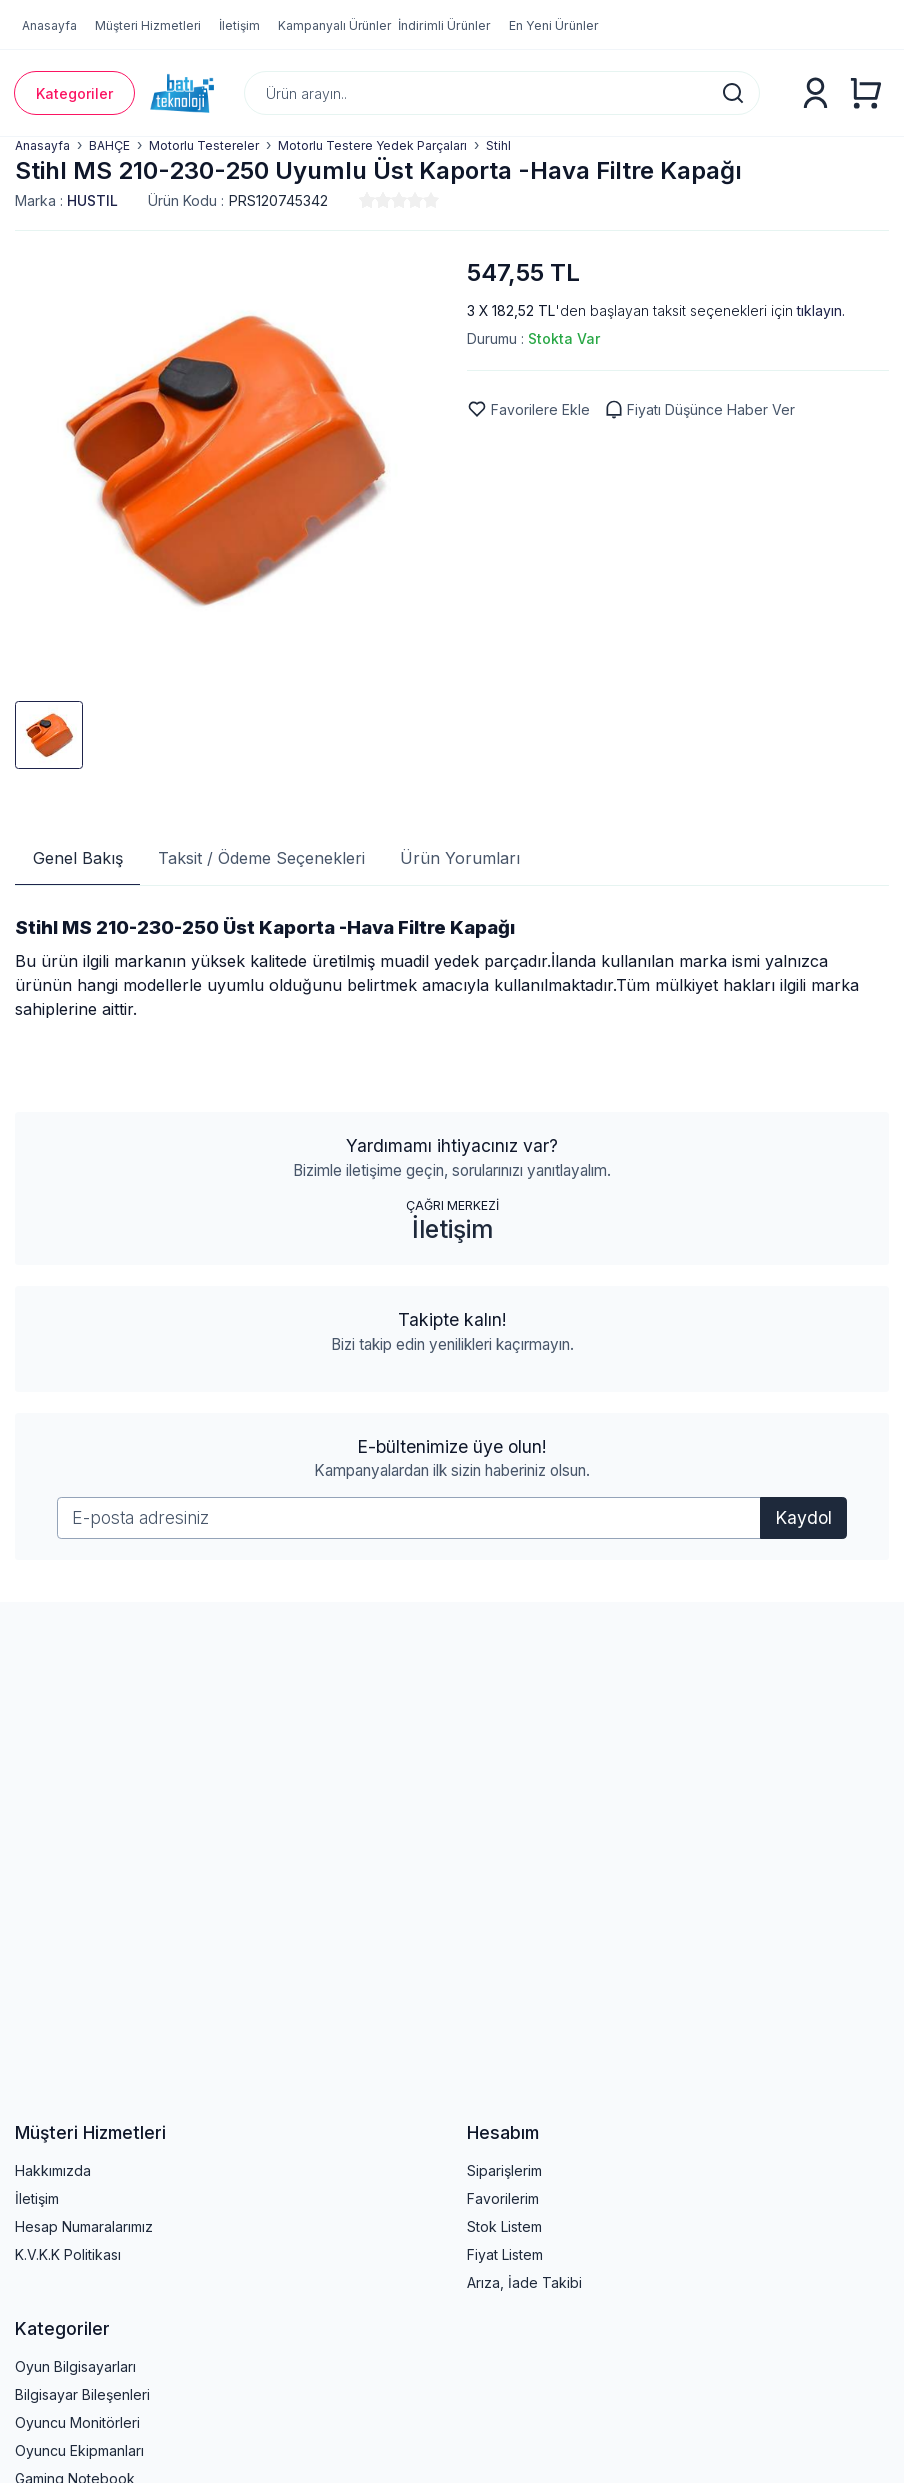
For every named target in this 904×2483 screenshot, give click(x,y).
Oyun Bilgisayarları (75, 2366)
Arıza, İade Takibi (524, 2282)
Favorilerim (503, 2198)
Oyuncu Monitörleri (77, 2422)
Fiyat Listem (505, 2254)
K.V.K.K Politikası (68, 2254)
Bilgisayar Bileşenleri (82, 2394)
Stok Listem (504, 2226)
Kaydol (803, 1517)
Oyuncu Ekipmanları (79, 2450)
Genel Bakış (78, 858)
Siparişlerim (504, 2170)
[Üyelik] (815, 93)
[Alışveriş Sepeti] (865, 92)
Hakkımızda (53, 2170)
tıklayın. (821, 310)
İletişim (452, 1229)
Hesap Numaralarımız (84, 2226)
